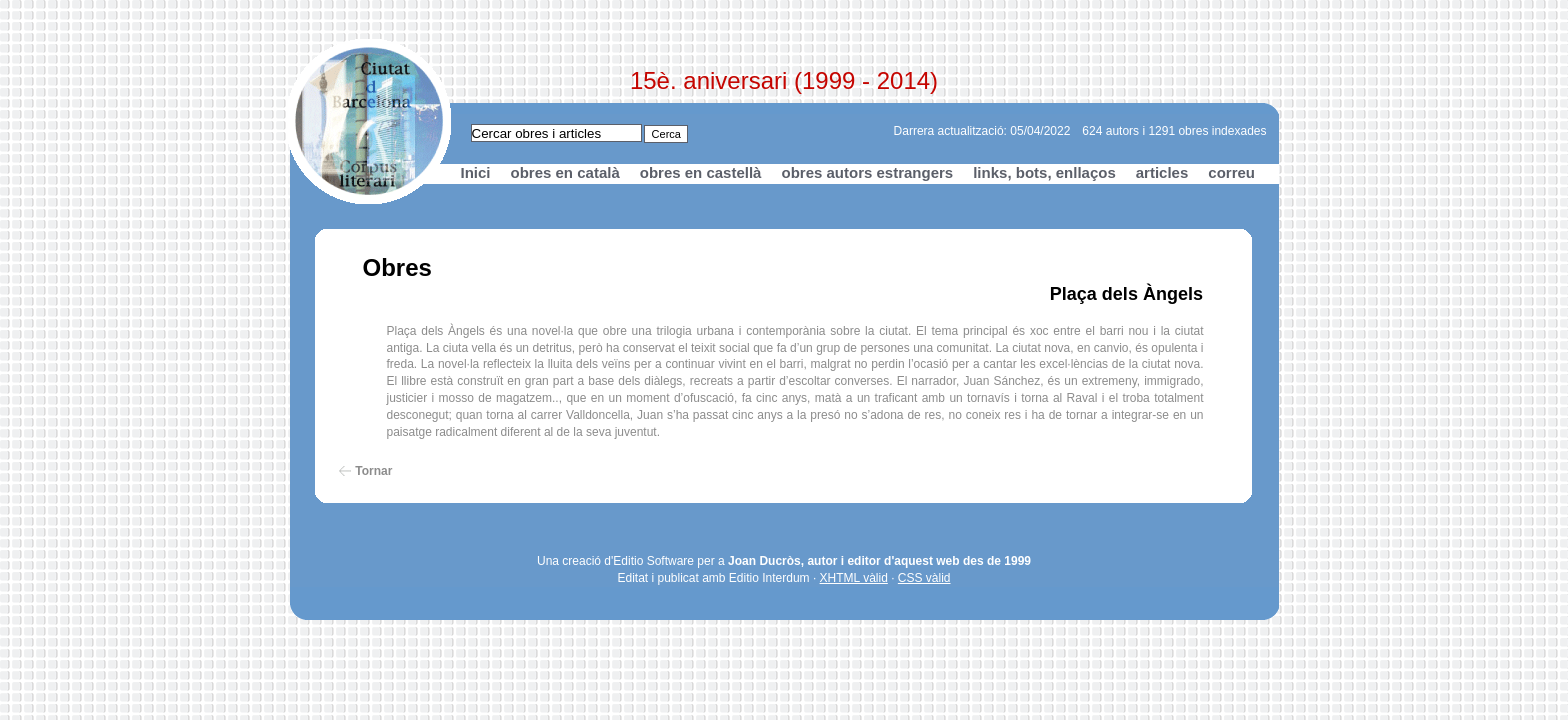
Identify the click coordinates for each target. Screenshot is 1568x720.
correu (1231, 172)
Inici (476, 172)
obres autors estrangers (867, 172)
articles (1162, 172)
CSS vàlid (924, 578)
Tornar (373, 471)
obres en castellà (701, 172)
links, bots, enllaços (1044, 172)
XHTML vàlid (854, 578)
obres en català (565, 172)
